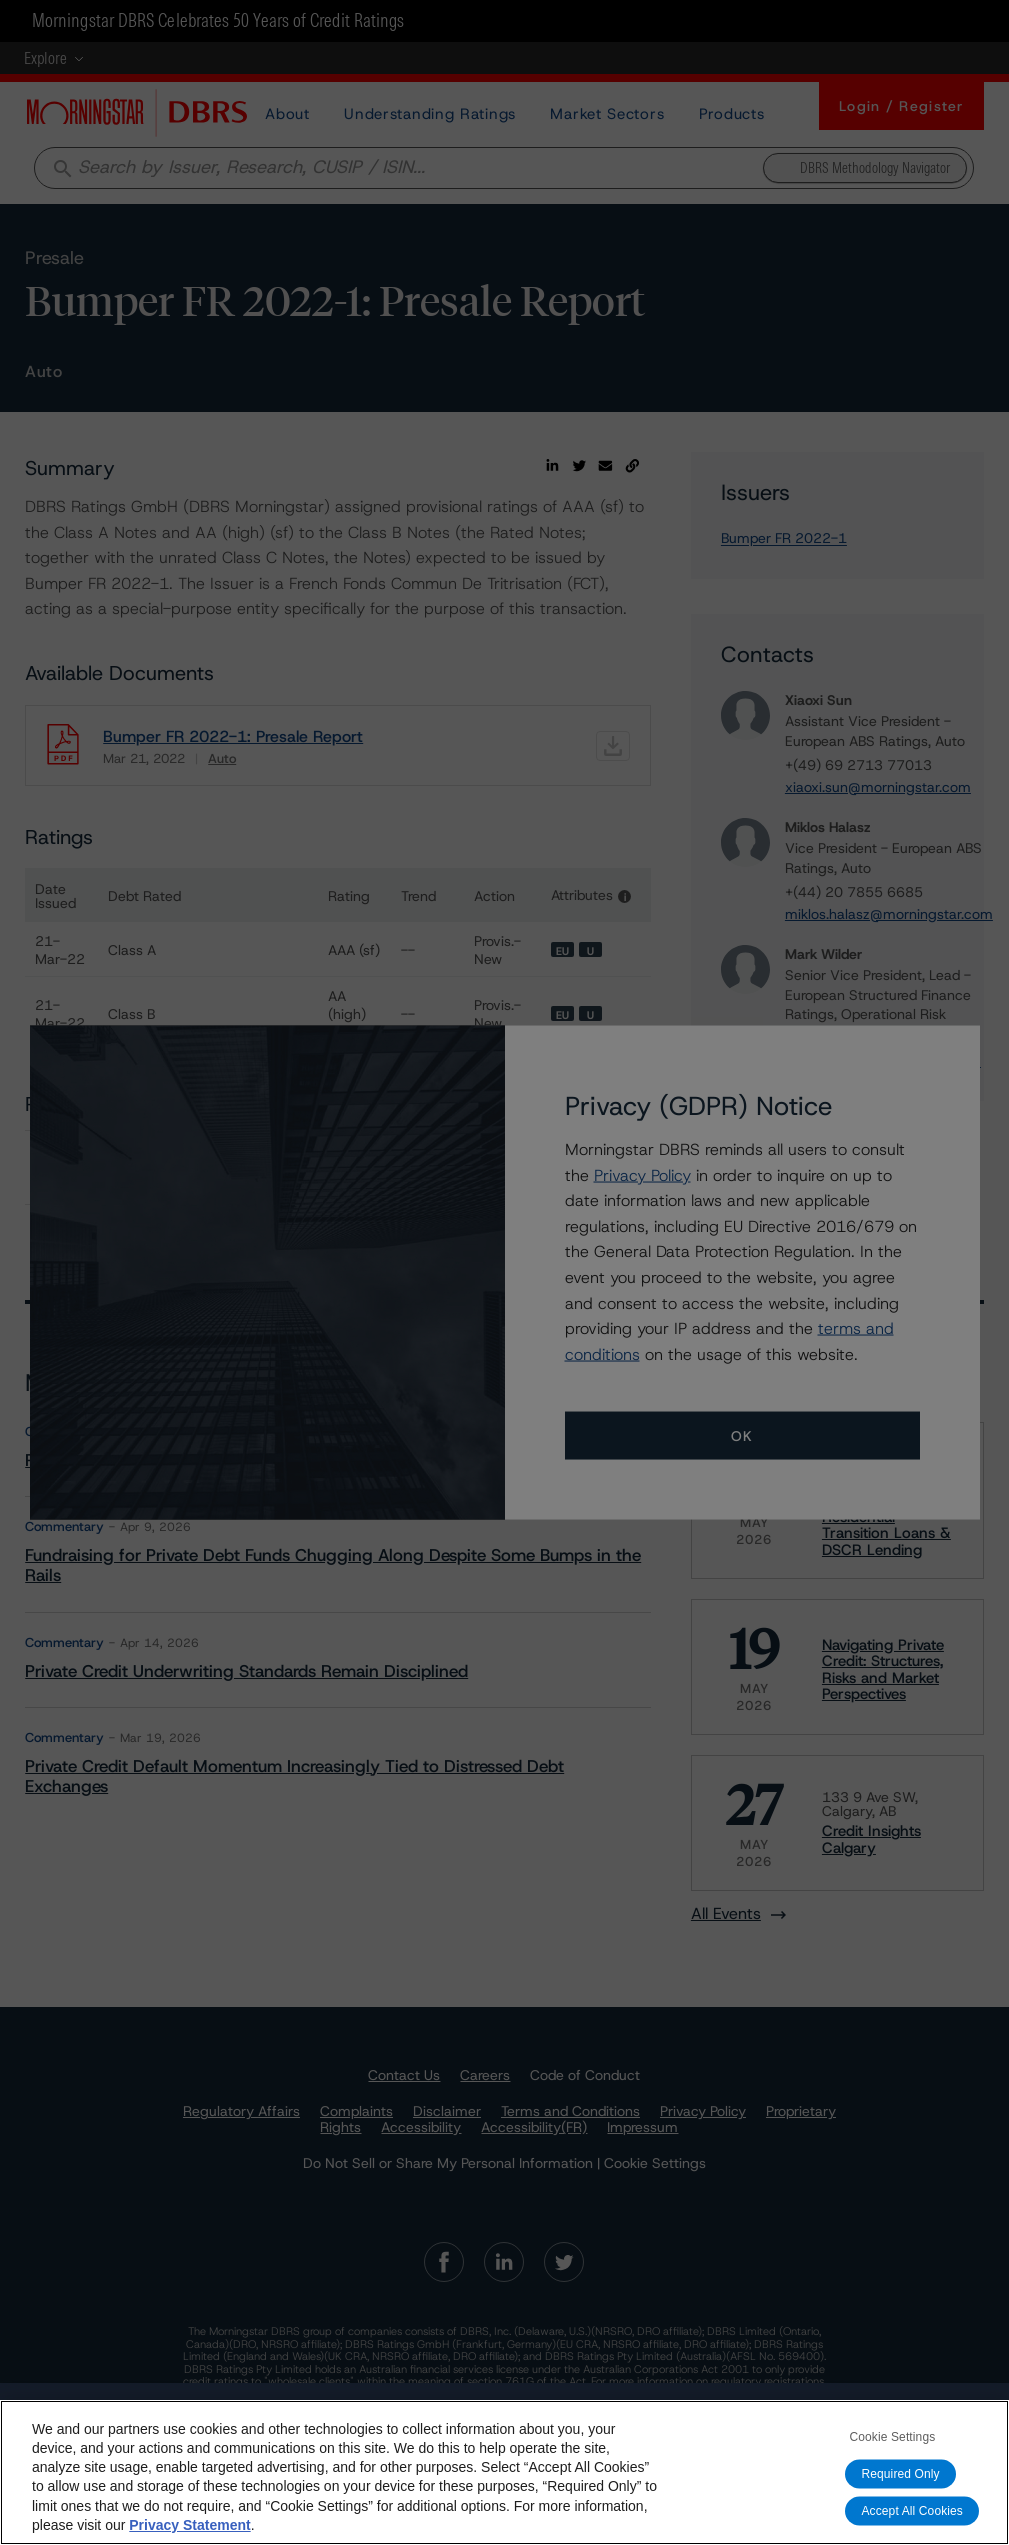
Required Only (900, 2474)
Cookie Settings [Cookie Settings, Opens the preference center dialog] (892, 2437)
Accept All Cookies (912, 2511)
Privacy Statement (189, 2525)
